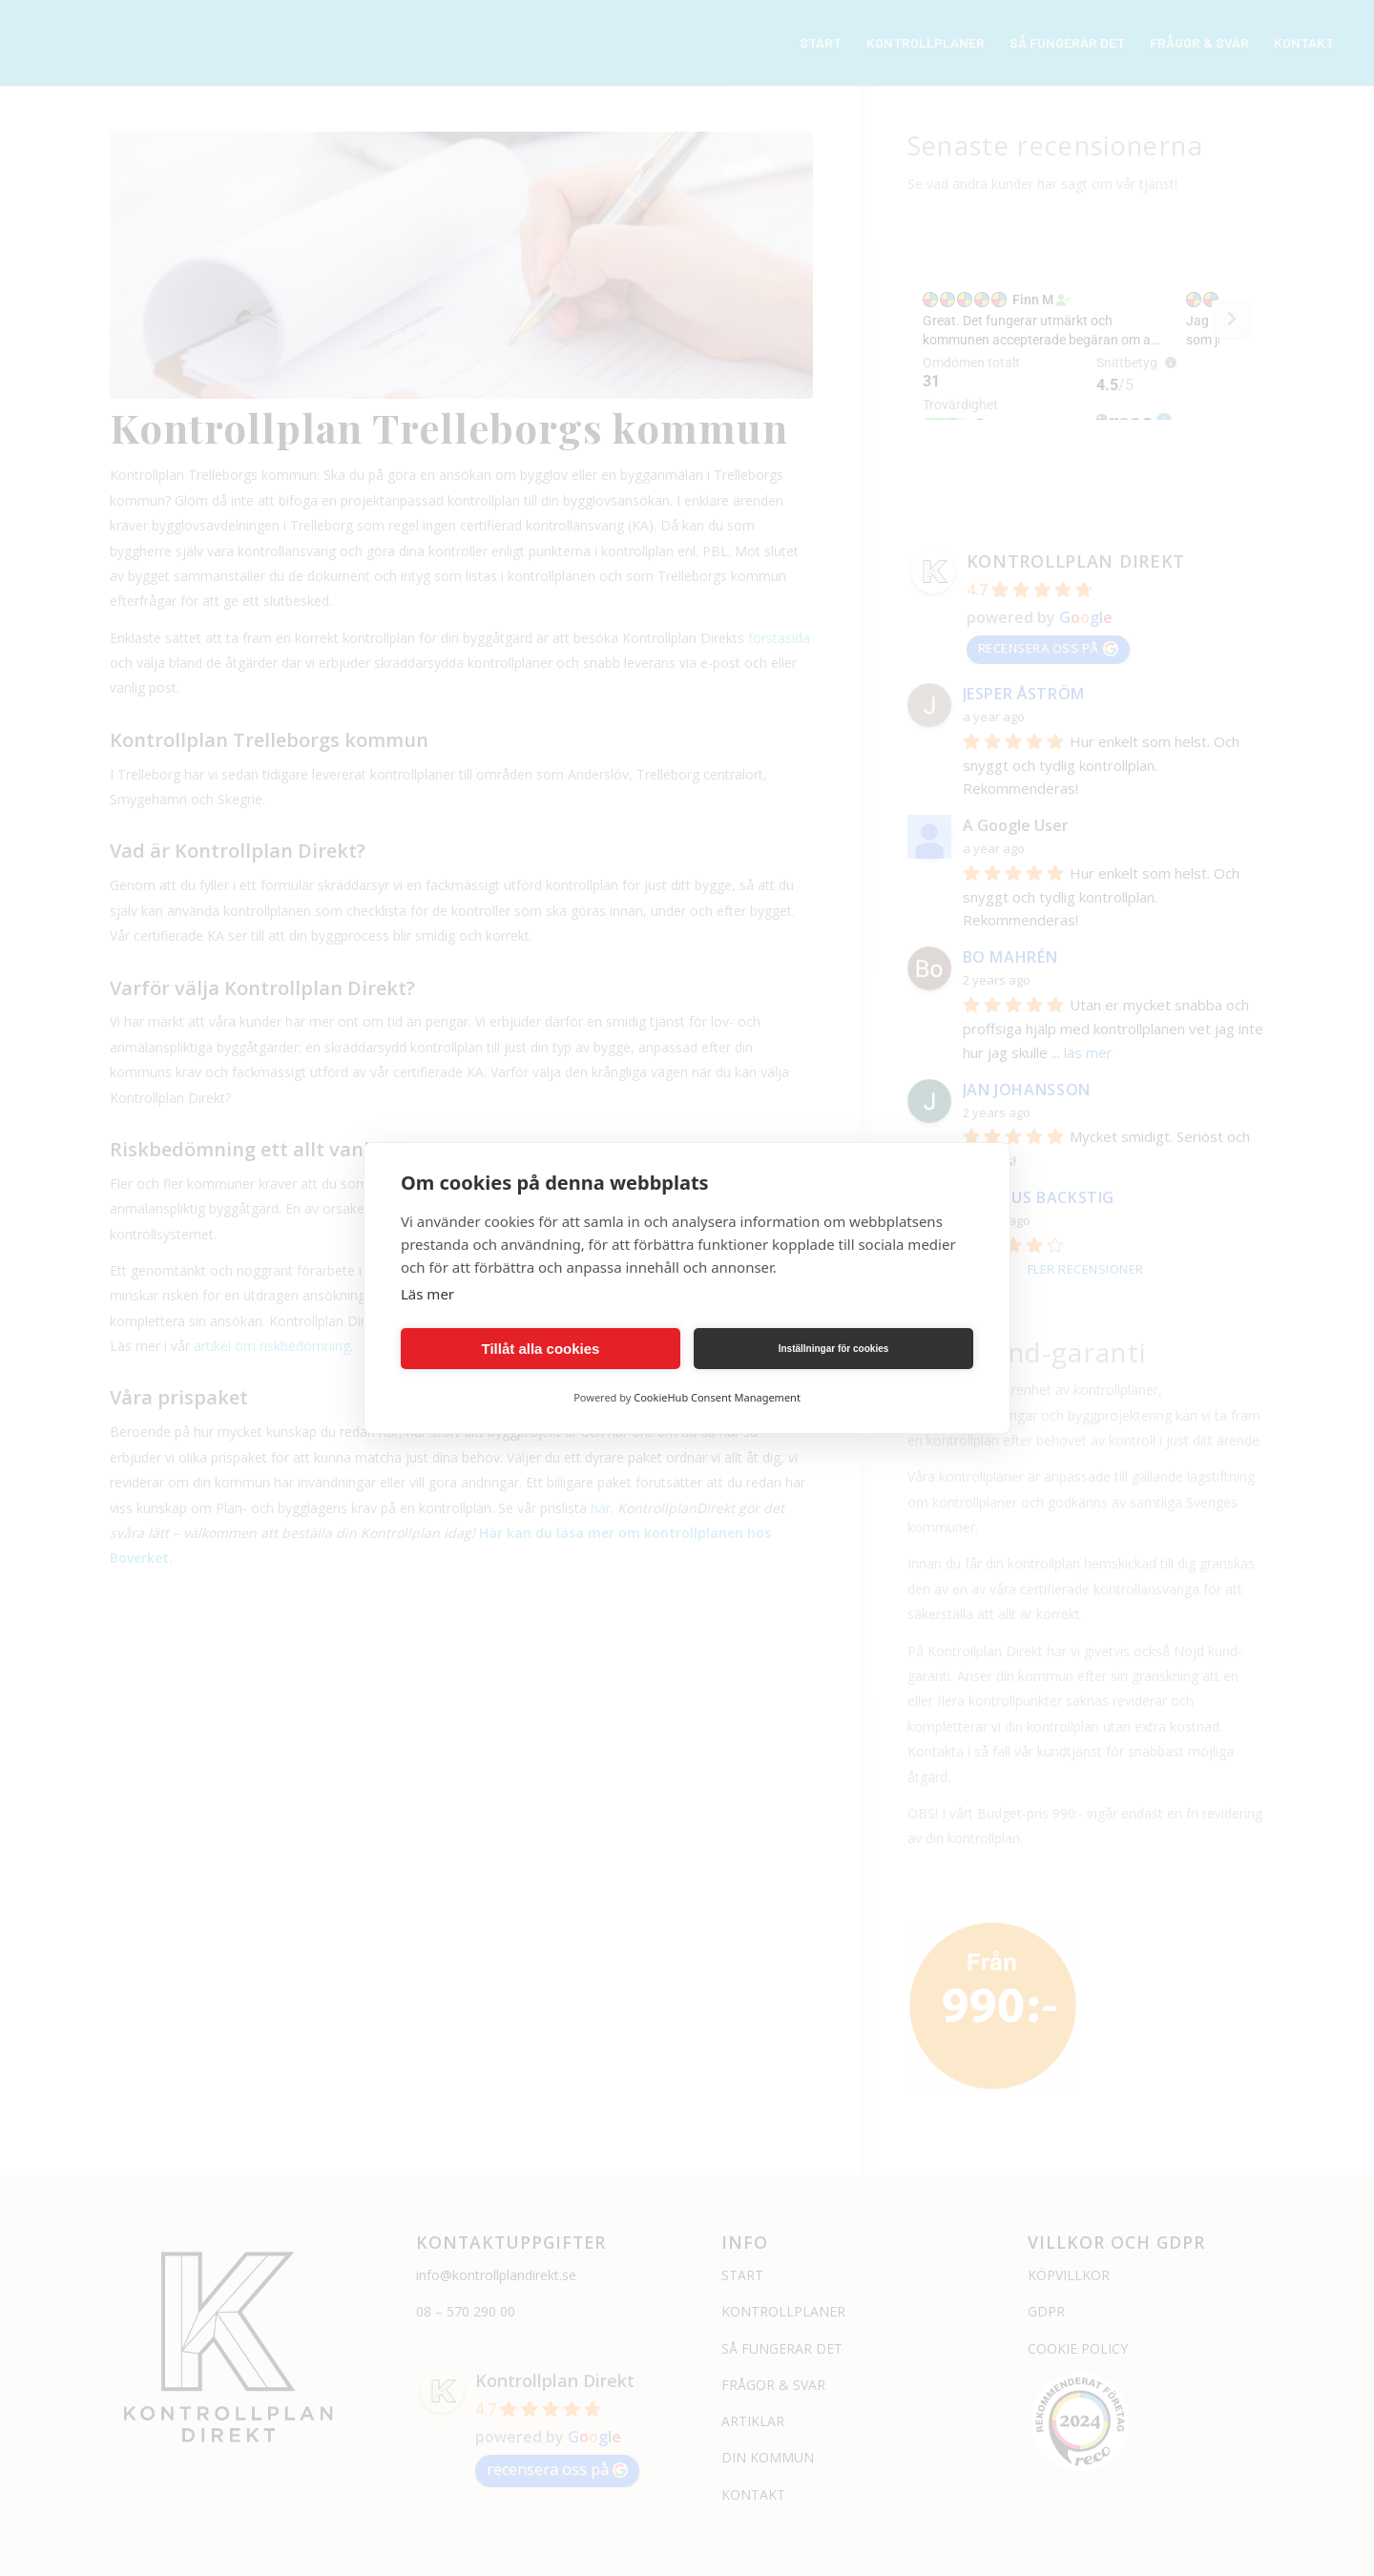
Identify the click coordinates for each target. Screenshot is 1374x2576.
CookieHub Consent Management (717, 1397)
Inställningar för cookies (834, 1348)
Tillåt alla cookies (541, 1348)
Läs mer (427, 1293)
